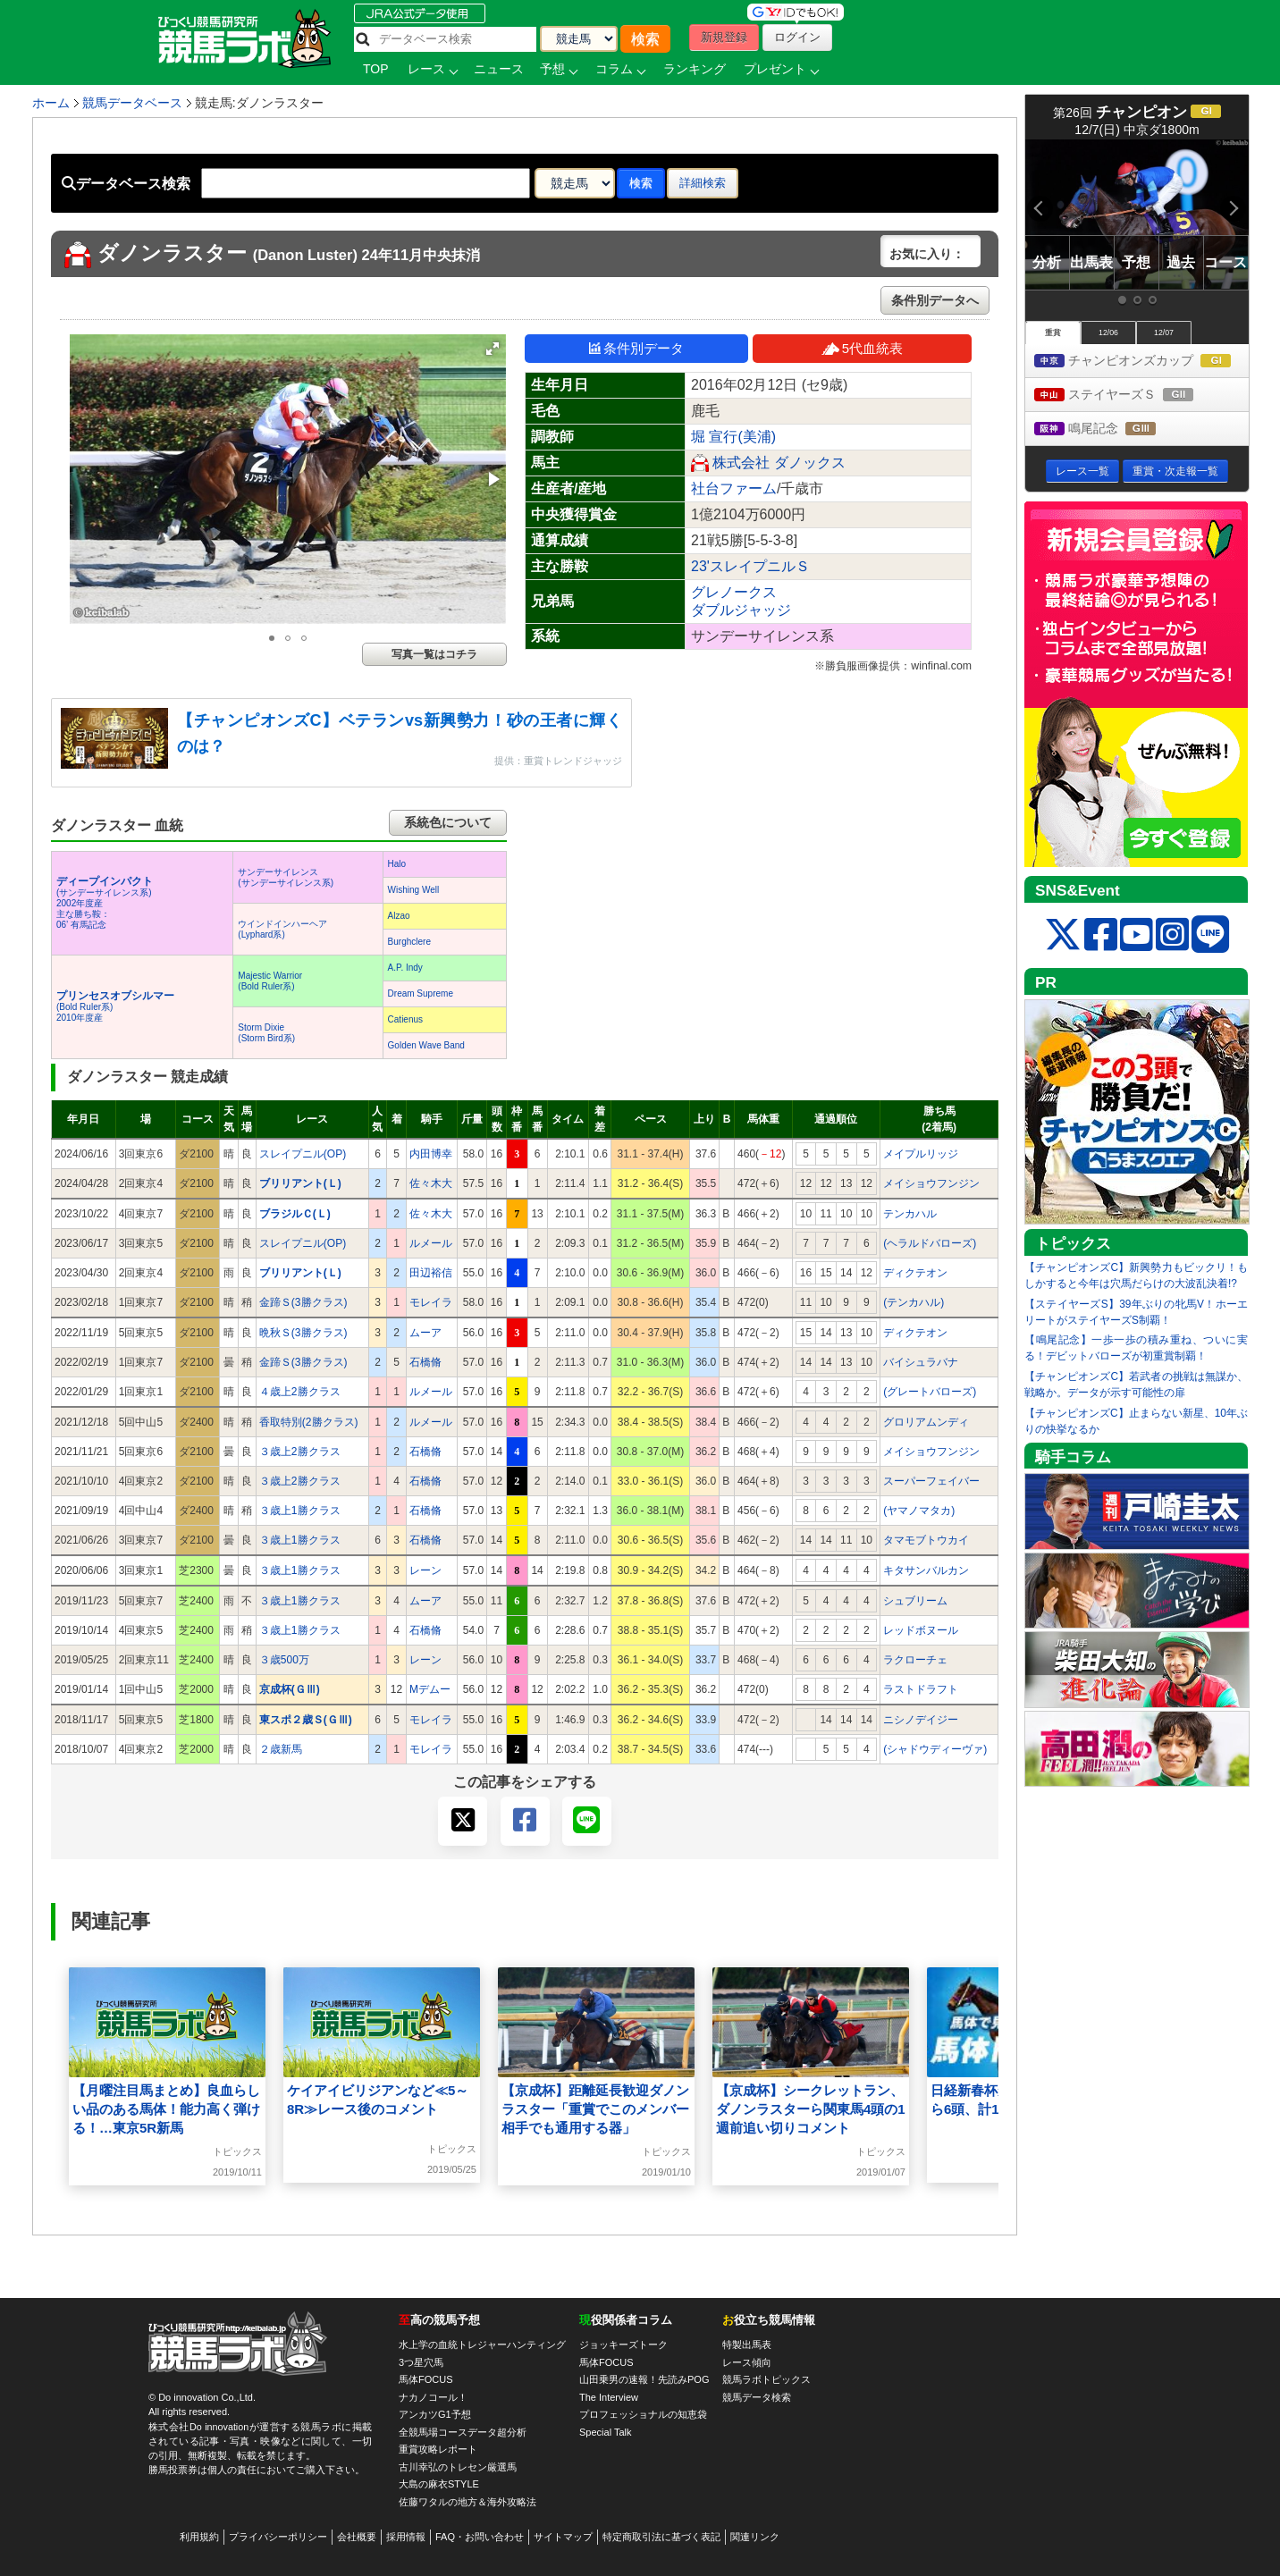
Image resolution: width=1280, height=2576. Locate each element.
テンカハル (910, 1214)
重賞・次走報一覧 (1175, 471)
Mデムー (430, 1689)
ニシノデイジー (920, 1719)
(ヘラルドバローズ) (929, 1243)
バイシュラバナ (920, 1362)
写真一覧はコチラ (434, 654)
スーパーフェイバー (931, 1481)
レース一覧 (1082, 471)
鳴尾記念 (1111, 429)
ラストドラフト (920, 1689)
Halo (397, 864)
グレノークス (734, 592)
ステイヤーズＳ (1130, 395)
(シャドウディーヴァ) (935, 1749)
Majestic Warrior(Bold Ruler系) (270, 981)
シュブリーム (915, 1601)
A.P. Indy (405, 967)
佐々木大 (430, 1183)
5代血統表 (862, 348)
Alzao (399, 916)
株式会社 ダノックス (778, 462)
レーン (425, 1570)
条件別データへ (935, 300)
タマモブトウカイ (926, 1540)
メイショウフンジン (931, 1183)
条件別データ (636, 348)
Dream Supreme (420, 993)
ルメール (430, 1243)
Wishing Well (414, 890)
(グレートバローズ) (929, 1391)
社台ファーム (734, 488)
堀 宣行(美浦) (733, 436)
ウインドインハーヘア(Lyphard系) (282, 929)
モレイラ (430, 1302)
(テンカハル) (913, 1302)
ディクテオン (915, 1273)
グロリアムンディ (926, 1422)
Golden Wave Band (426, 1045)
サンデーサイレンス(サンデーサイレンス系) (285, 877)
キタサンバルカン (926, 1570)
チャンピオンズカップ (1141, 361)
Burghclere (409, 942)
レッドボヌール (920, 1630)
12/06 (1108, 332)
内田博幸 (430, 1154)
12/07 (1164, 332)
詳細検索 (702, 182)
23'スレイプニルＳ (750, 566)
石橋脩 (425, 1362)
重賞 (1053, 332)
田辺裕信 (430, 1273)
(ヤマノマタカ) (919, 1510)
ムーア (425, 1332)
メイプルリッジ (920, 1154)
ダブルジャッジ (741, 610)
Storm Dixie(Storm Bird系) (266, 1033)
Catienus (405, 1019)
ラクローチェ (915, 1660)
